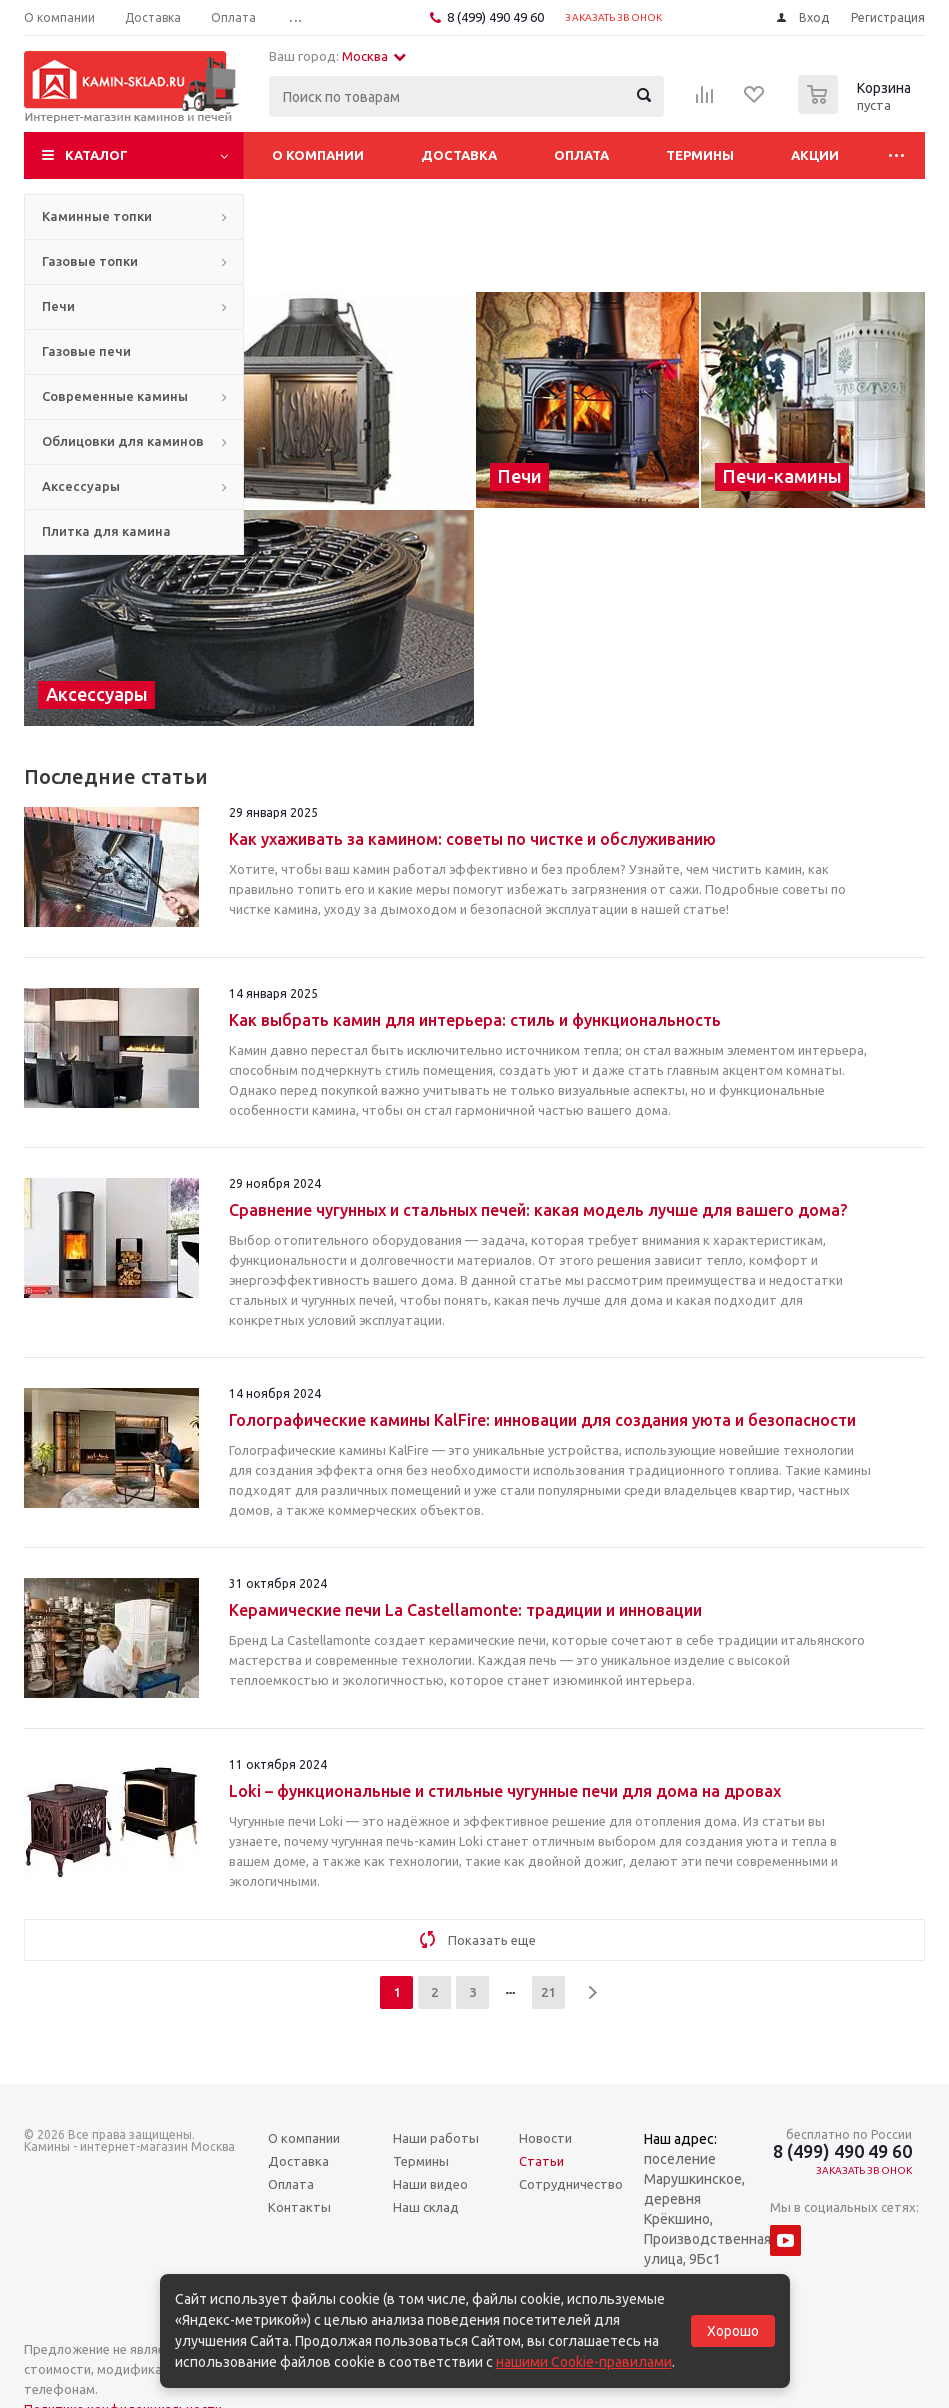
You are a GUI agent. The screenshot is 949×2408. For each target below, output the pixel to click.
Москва (374, 56)
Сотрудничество (571, 2184)
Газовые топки (90, 261)
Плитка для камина (106, 531)
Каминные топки (97, 216)
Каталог (96, 155)
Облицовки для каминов (123, 441)
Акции (815, 155)
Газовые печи (86, 351)
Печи (58, 306)
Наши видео (430, 2184)
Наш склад (426, 2207)
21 (548, 1992)
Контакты (299, 2207)
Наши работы (436, 2138)
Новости (545, 2138)
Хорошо (733, 2331)
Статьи (541, 2161)
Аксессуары (81, 486)
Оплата (581, 155)
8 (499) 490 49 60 (495, 17)
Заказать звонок (613, 17)
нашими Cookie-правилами (584, 2362)
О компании (318, 155)
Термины (700, 155)
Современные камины (115, 396)
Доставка (459, 155)
